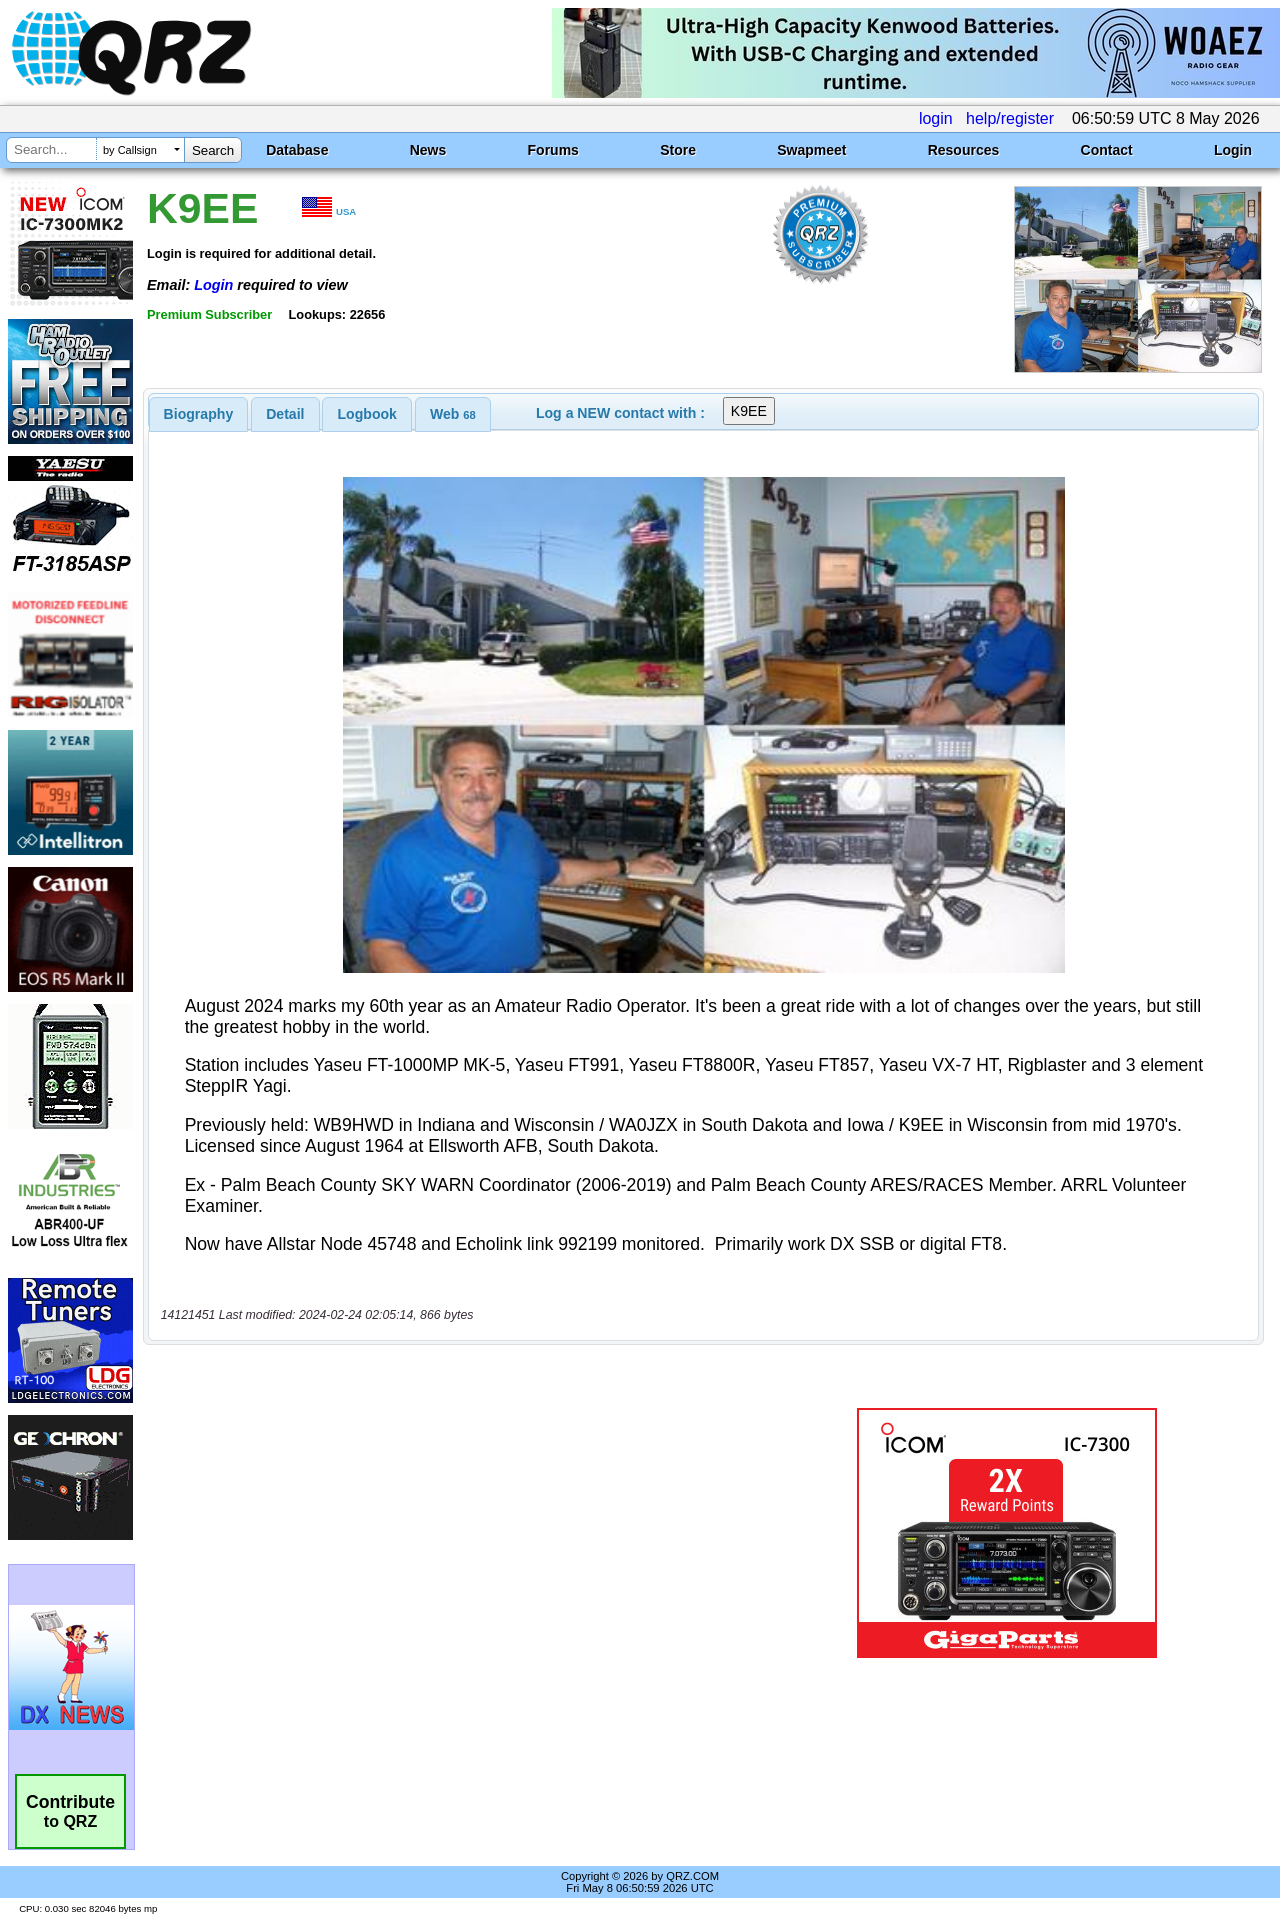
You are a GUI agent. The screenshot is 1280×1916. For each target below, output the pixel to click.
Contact (1107, 150)
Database (297, 150)
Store (678, 150)
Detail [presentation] (285, 414)
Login (1233, 150)
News (428, 150)
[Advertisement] (463, 1533)
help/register (1010, 118)
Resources (964, 150)
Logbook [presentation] (367, 414)
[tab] (199, 414)
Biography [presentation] (199, 414)
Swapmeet (811, 150)
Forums (553, 150)
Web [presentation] (453, 414)
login (936, 118)
